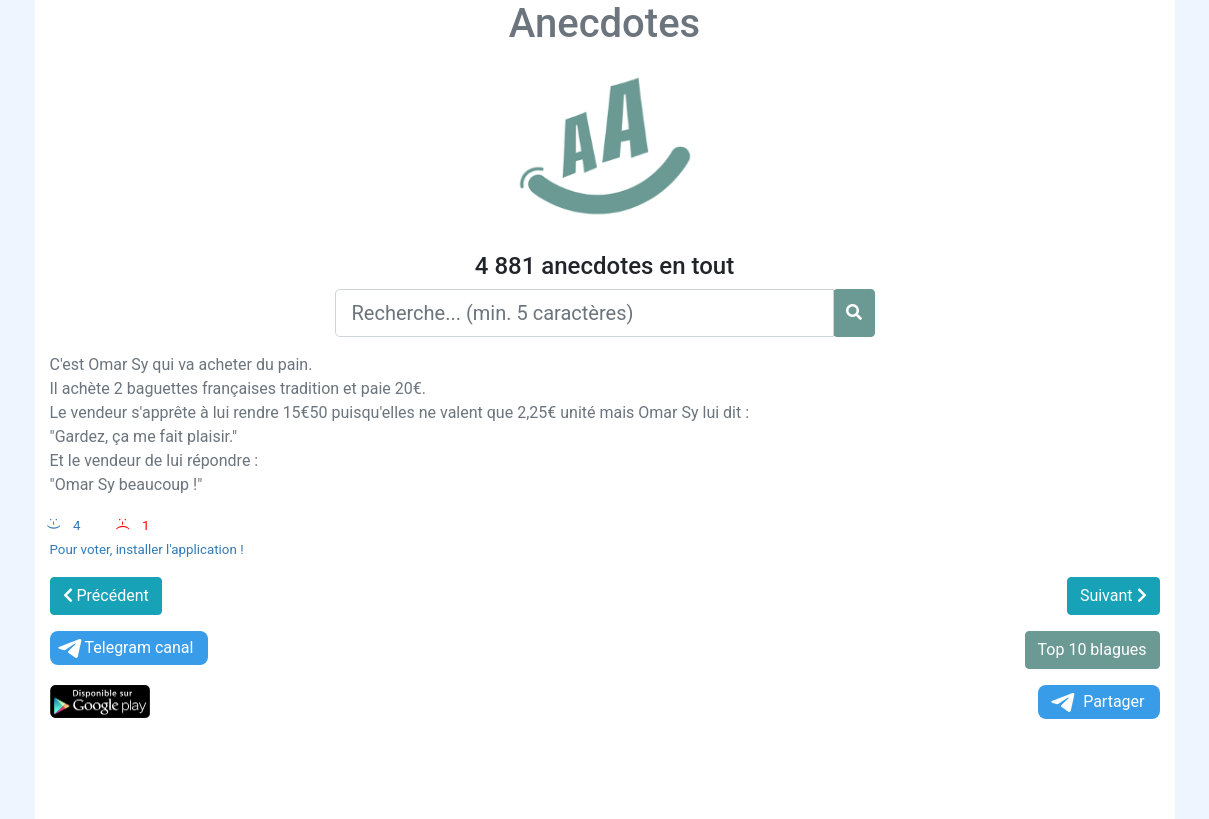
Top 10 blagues (1092, 649)
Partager (1096, 702)
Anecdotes (604, 23)
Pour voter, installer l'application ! (147, 549)
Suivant (1113, 595)
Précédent (106, 595)
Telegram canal (124, 648)
